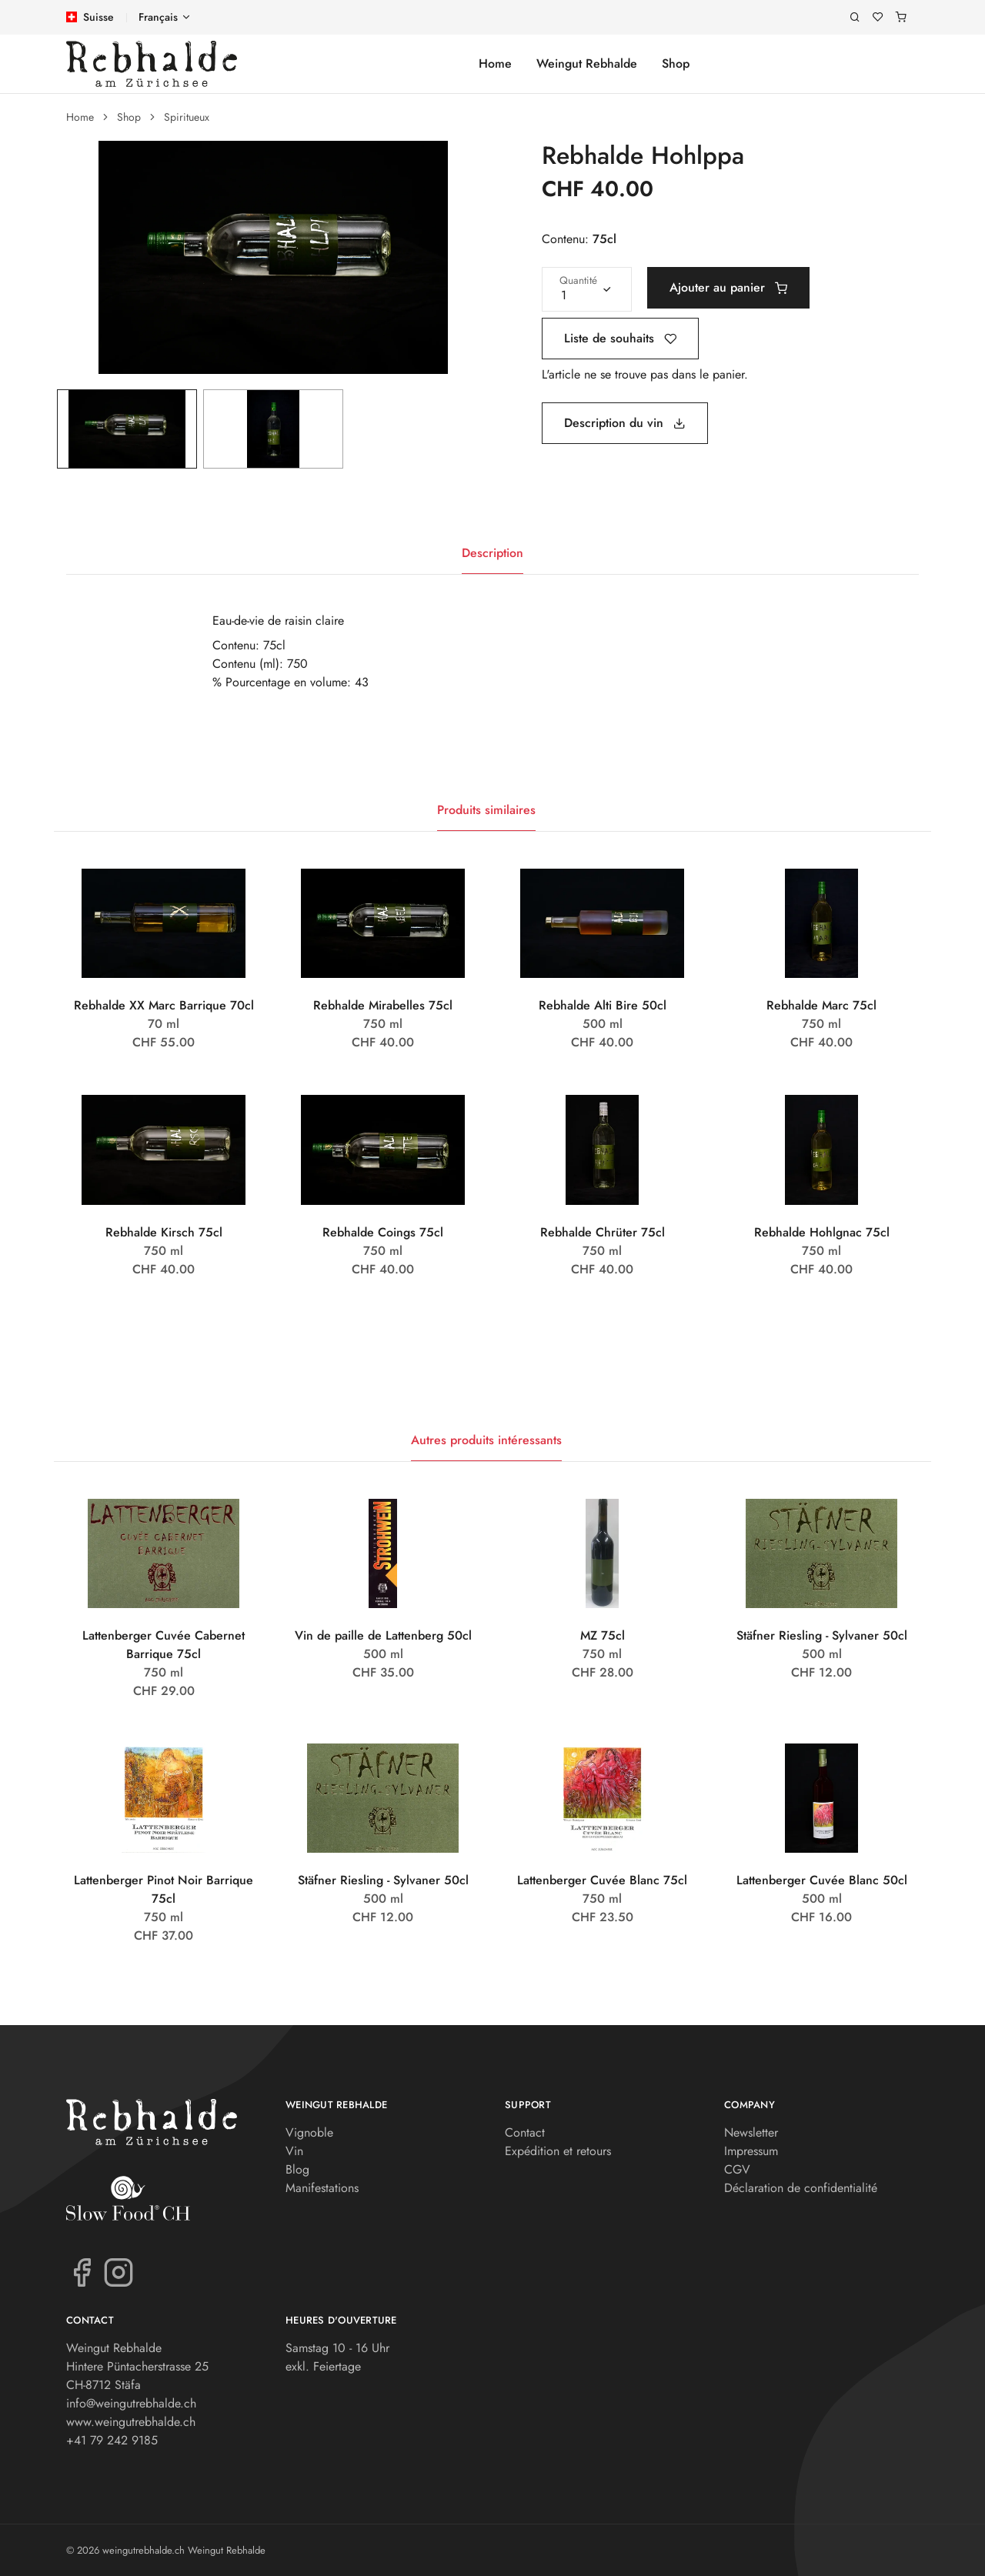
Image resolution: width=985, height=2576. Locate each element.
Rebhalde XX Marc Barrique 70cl (164, 1005)
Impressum (751, 2151)
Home (495, 63)
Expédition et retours (558, 2151)
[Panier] (901, 17)
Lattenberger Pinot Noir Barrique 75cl (163, 1889)
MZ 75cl (602, 1635)
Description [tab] (492, 553)
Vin (294, 2151)
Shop (676, 63)
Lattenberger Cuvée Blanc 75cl (602, 1880)
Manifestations (322, 2188)
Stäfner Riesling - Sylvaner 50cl (821, 1635)
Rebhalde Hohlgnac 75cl (822, 1232)
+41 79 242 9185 (112, 2440)
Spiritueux (186, 117)
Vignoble (309, 2132)
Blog (297, 2169)
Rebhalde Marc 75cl (821, 1005)
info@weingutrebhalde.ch (131, 2403)
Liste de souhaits (620, 338)
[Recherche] (855, 17)
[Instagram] (118, 2271)
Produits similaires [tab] (486, 810)
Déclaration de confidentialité (800, 2188)
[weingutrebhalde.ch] (151, 64)
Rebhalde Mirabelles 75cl (382, 1005)
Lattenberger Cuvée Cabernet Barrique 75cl (163, 1645)
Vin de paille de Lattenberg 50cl (383, 1635)
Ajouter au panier (728, 287)
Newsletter (751, 2132)
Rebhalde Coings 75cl (382, 1232)
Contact (525, 2132)
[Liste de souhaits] (878, 17)
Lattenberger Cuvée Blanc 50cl (821, 1880)
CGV (737, 2169)
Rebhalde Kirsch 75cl (163, 1232)
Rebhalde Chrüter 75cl (602, 1232)
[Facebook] (81, 2271)
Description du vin (625, 423)
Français (158, 17)
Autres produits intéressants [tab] (486, 1440)
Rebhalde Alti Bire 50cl (602, 1005)
